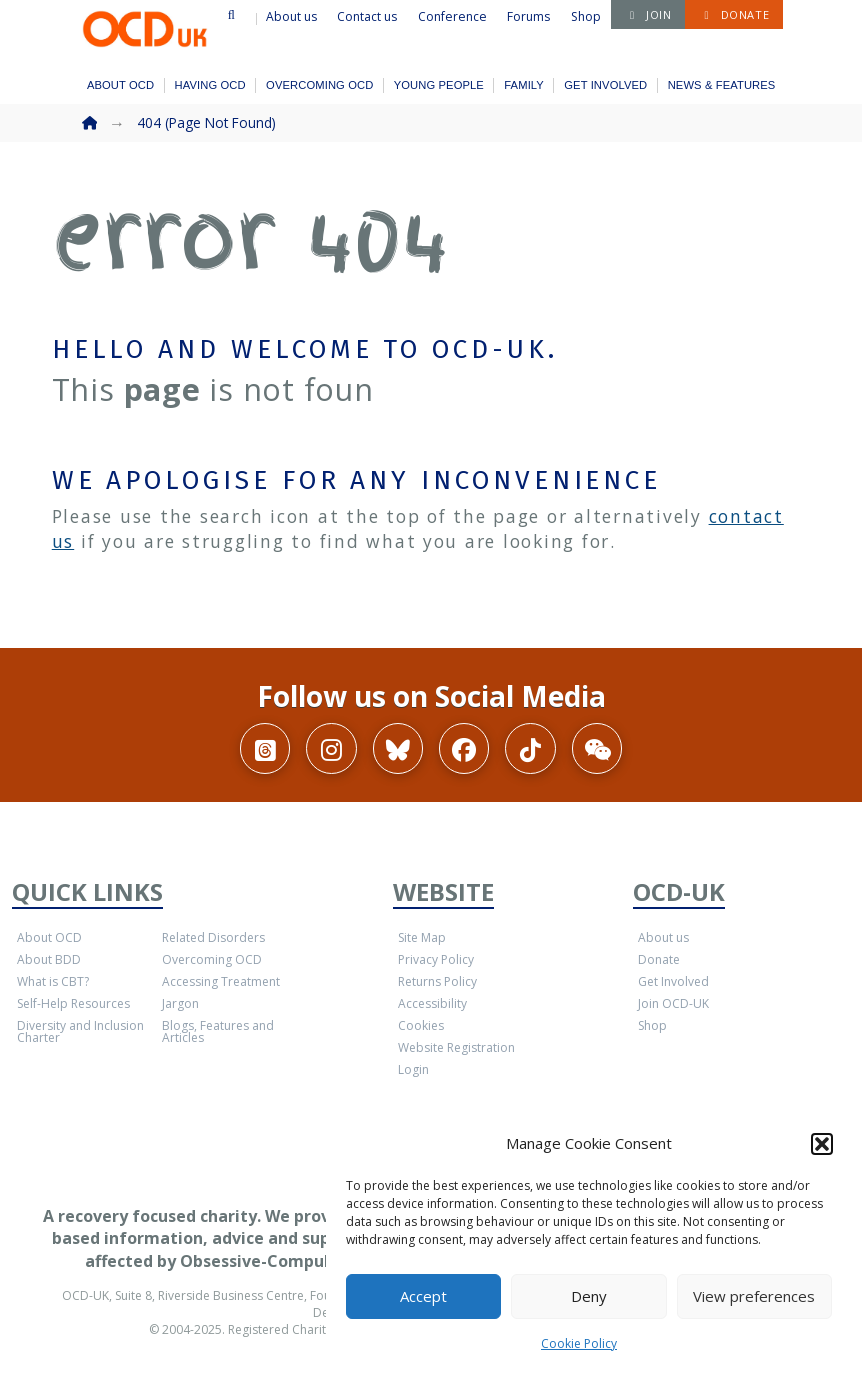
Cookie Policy (579, 1343)
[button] (822, 1144)
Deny (589, 1296)
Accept (423, 1296)
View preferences (754, 1296)
